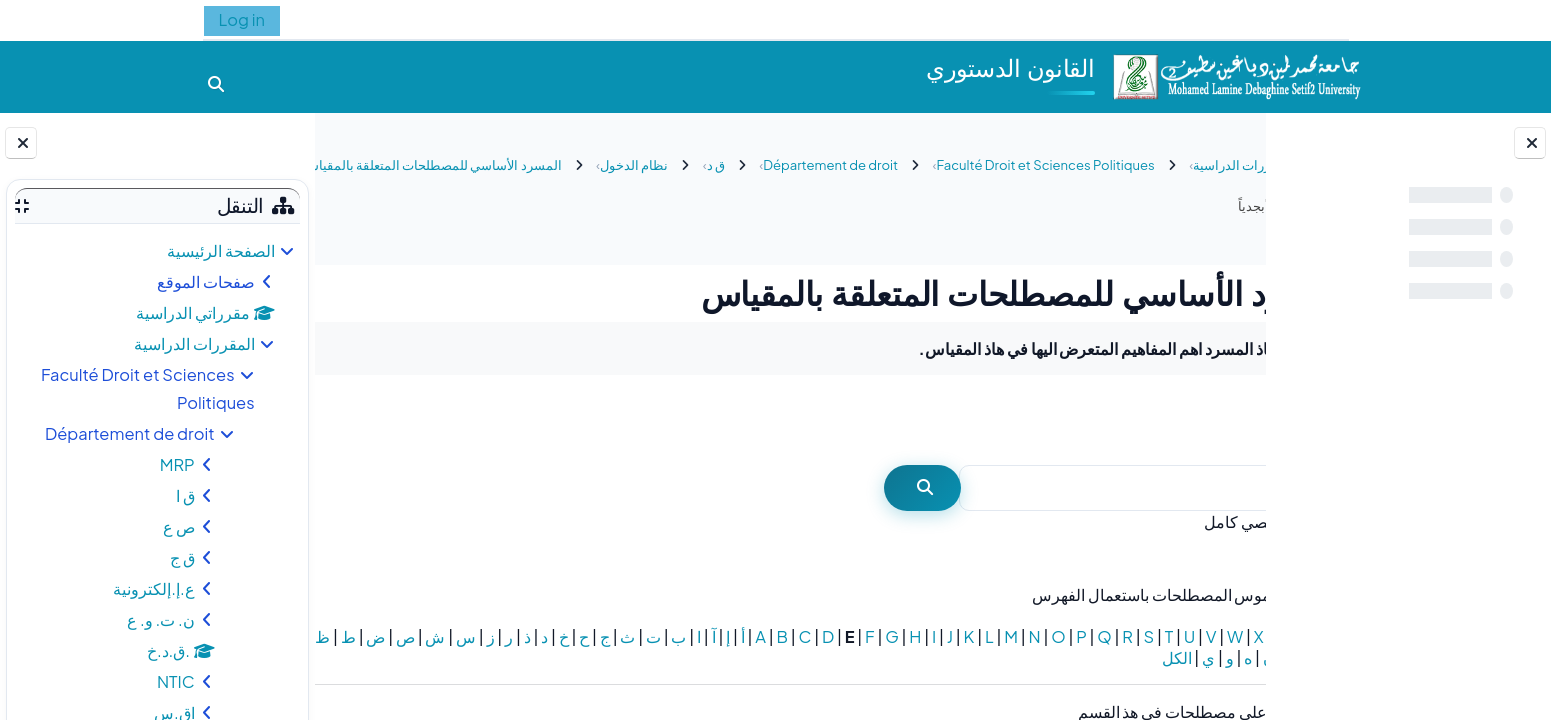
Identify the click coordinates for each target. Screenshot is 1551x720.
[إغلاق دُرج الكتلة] (21, 143)
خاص (1229, 636)
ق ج (182, 557)
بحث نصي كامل (1151, 521)
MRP (177, 464)
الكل (849, 657)
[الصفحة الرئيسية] (1236, 74)
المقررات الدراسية (194, 343)
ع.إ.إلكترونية (153, 588)
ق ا (185, 495)
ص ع (179, 526)
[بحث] (1045, 488)
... (371, 419)
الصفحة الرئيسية (221, 250)
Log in (242, 19)
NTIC (176, 681)
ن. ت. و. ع (161, 619)
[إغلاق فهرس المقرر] (1530, 143)
